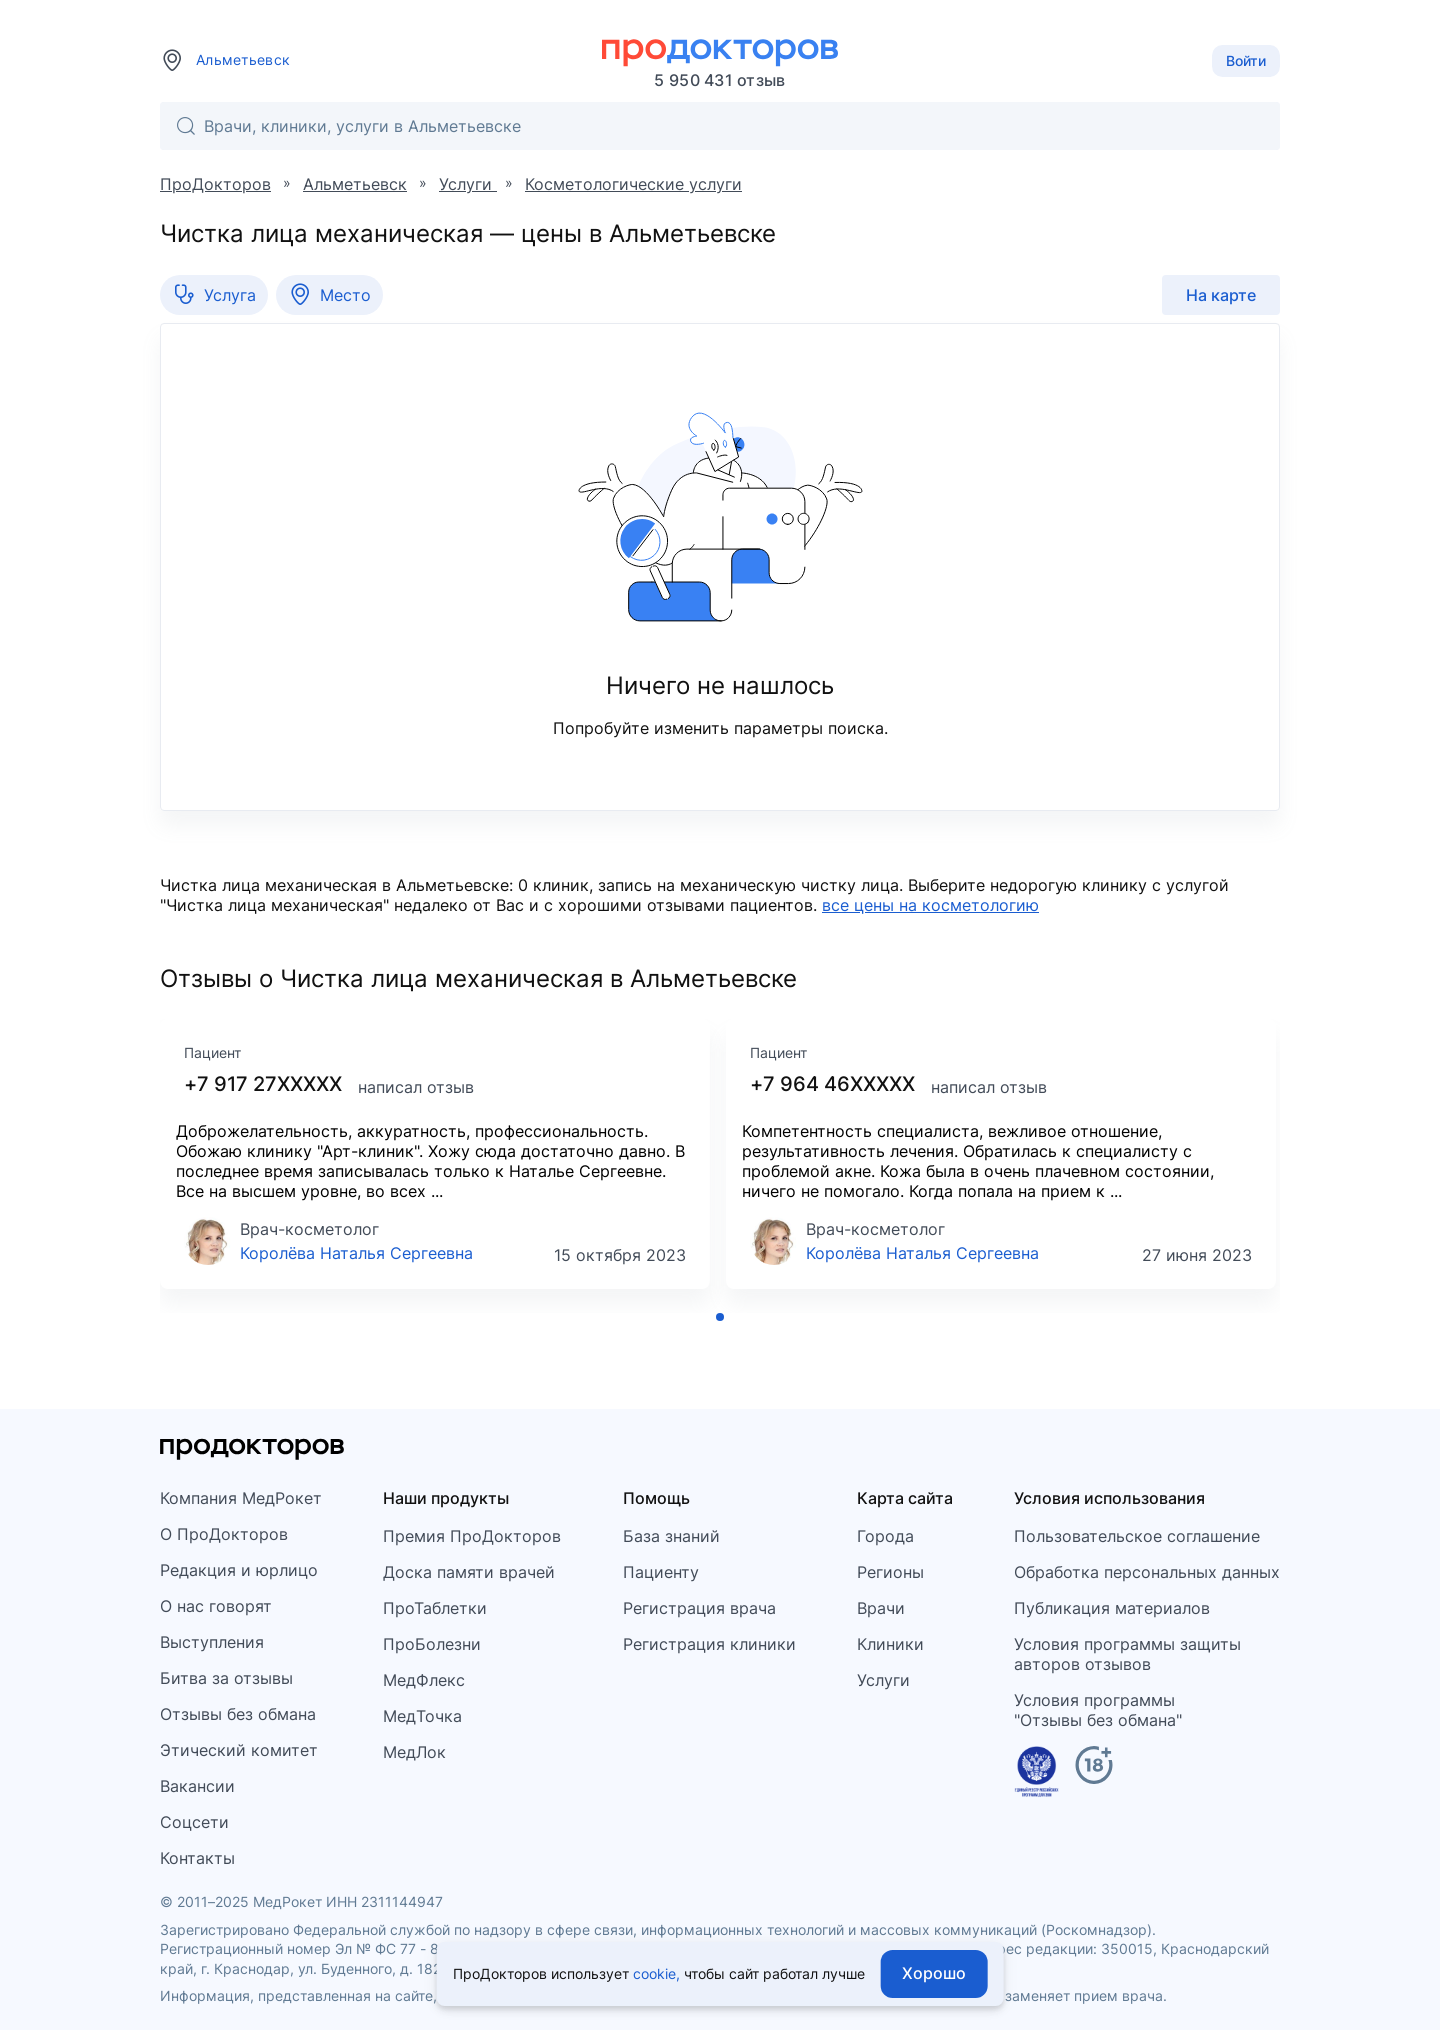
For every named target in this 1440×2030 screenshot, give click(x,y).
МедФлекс (424, 1680)
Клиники (890, 1644)
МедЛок (414, 1752)
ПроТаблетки (435, 1608)
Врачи (881, 1608)
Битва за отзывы (226, 1678)
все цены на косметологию (930, 905)
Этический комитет (239, 1750)
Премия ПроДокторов (472, 1536)
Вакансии (197, 1786)
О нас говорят (216, 1606)
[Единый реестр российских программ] (1036, 1774)
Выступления (212, 1642)
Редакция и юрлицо (239, 1570)
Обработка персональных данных (1147, 1572)
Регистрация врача (699, 1608)
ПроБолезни (432, 1644)
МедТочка (422, 1716)
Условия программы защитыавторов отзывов (1127, 1654)
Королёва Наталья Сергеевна (356, 1253)
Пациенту (661, 1572)
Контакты (197, 1858)
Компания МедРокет (241, 1498)
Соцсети (194, 1822)
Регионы (890, 1572)
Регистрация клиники (709, 1644)
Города (885, 1536)
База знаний (671, 1536)
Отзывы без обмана (238, 1714)
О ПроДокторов (224, 1534)
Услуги (883, 1680)
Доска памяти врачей (469, 1572)
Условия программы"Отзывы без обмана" (1098, 1710)
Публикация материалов (1112, 1608)
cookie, (656, 1973)
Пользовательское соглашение (1137, 1536)
